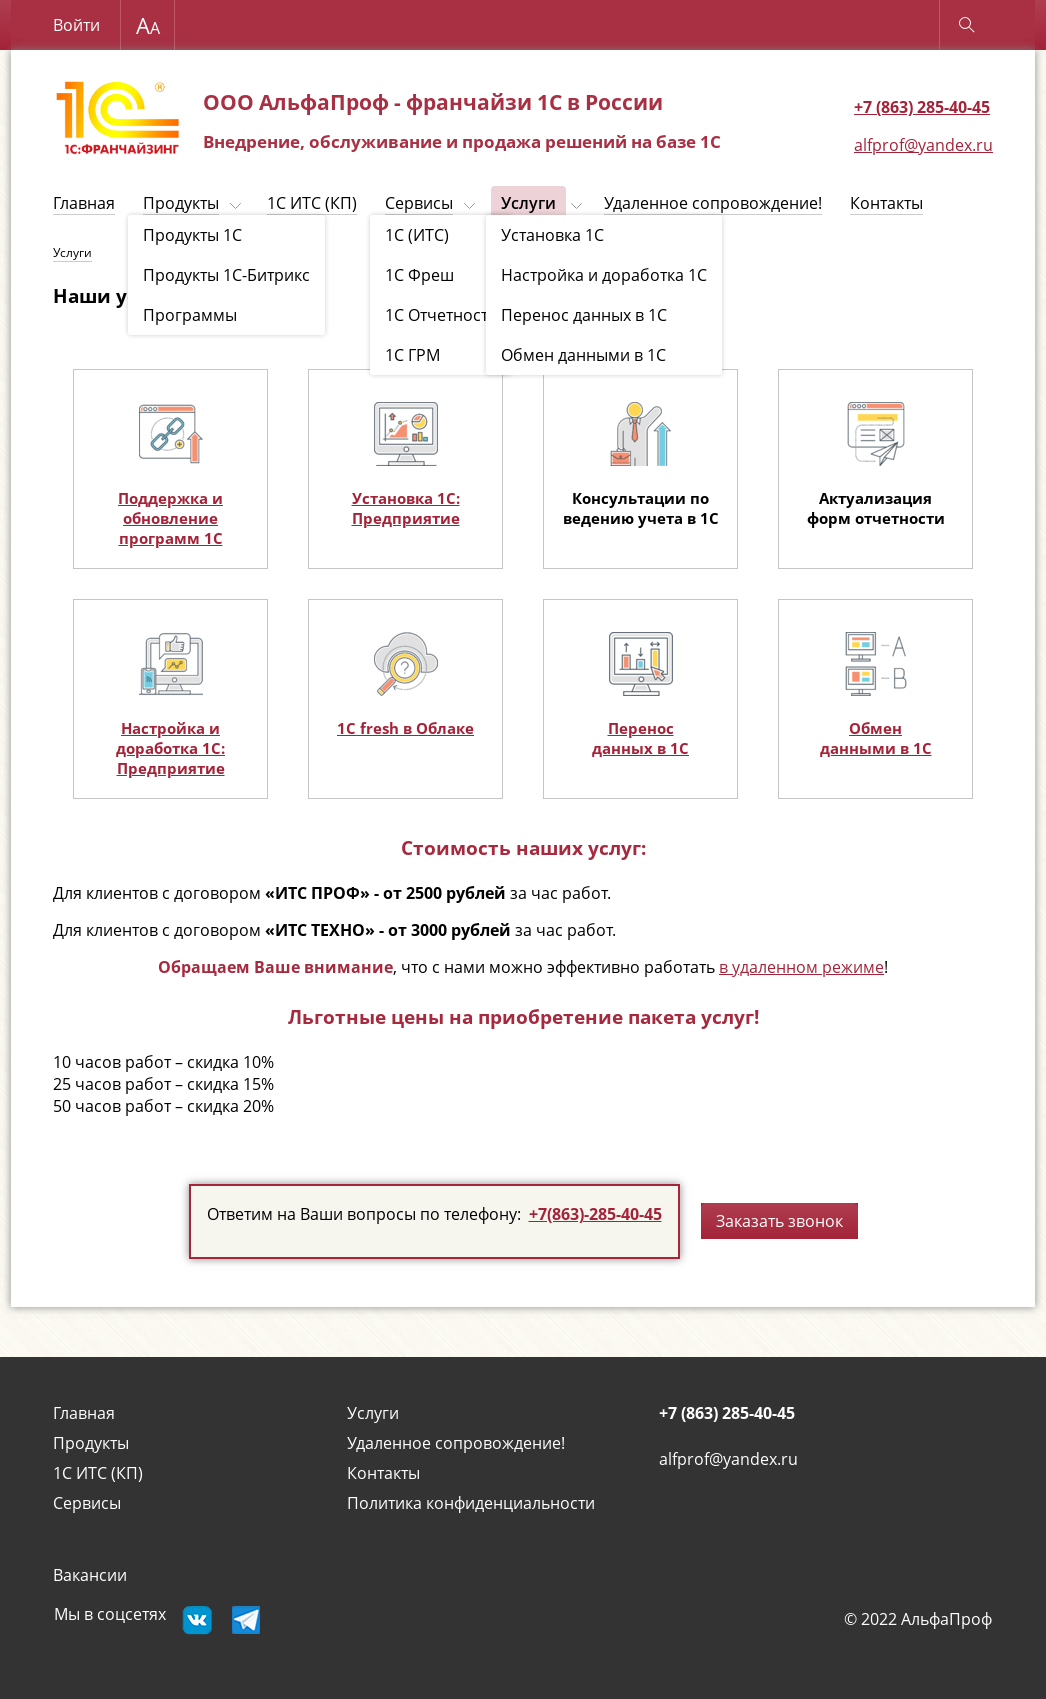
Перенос (641, 728)
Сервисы (419, 203)
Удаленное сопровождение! (713, 203)
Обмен (875, 728)
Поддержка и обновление (170, 508)
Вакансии (90, 1575)
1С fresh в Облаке (405, 728)
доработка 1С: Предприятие (170, 758)
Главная (84, 203)
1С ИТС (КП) (312, 203)
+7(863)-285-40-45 (595, 1214)
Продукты (181, 203)
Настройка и (170, 728)
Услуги (528, 203)
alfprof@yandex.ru (923, 145)
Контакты (886, 203)
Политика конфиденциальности (471, 1503)
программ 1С (171, 538)
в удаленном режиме (801, 967)
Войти (76, 25)
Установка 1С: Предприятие (406, 508)
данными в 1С (876, 748)
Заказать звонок (779, 1221)
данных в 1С (640, 748)
